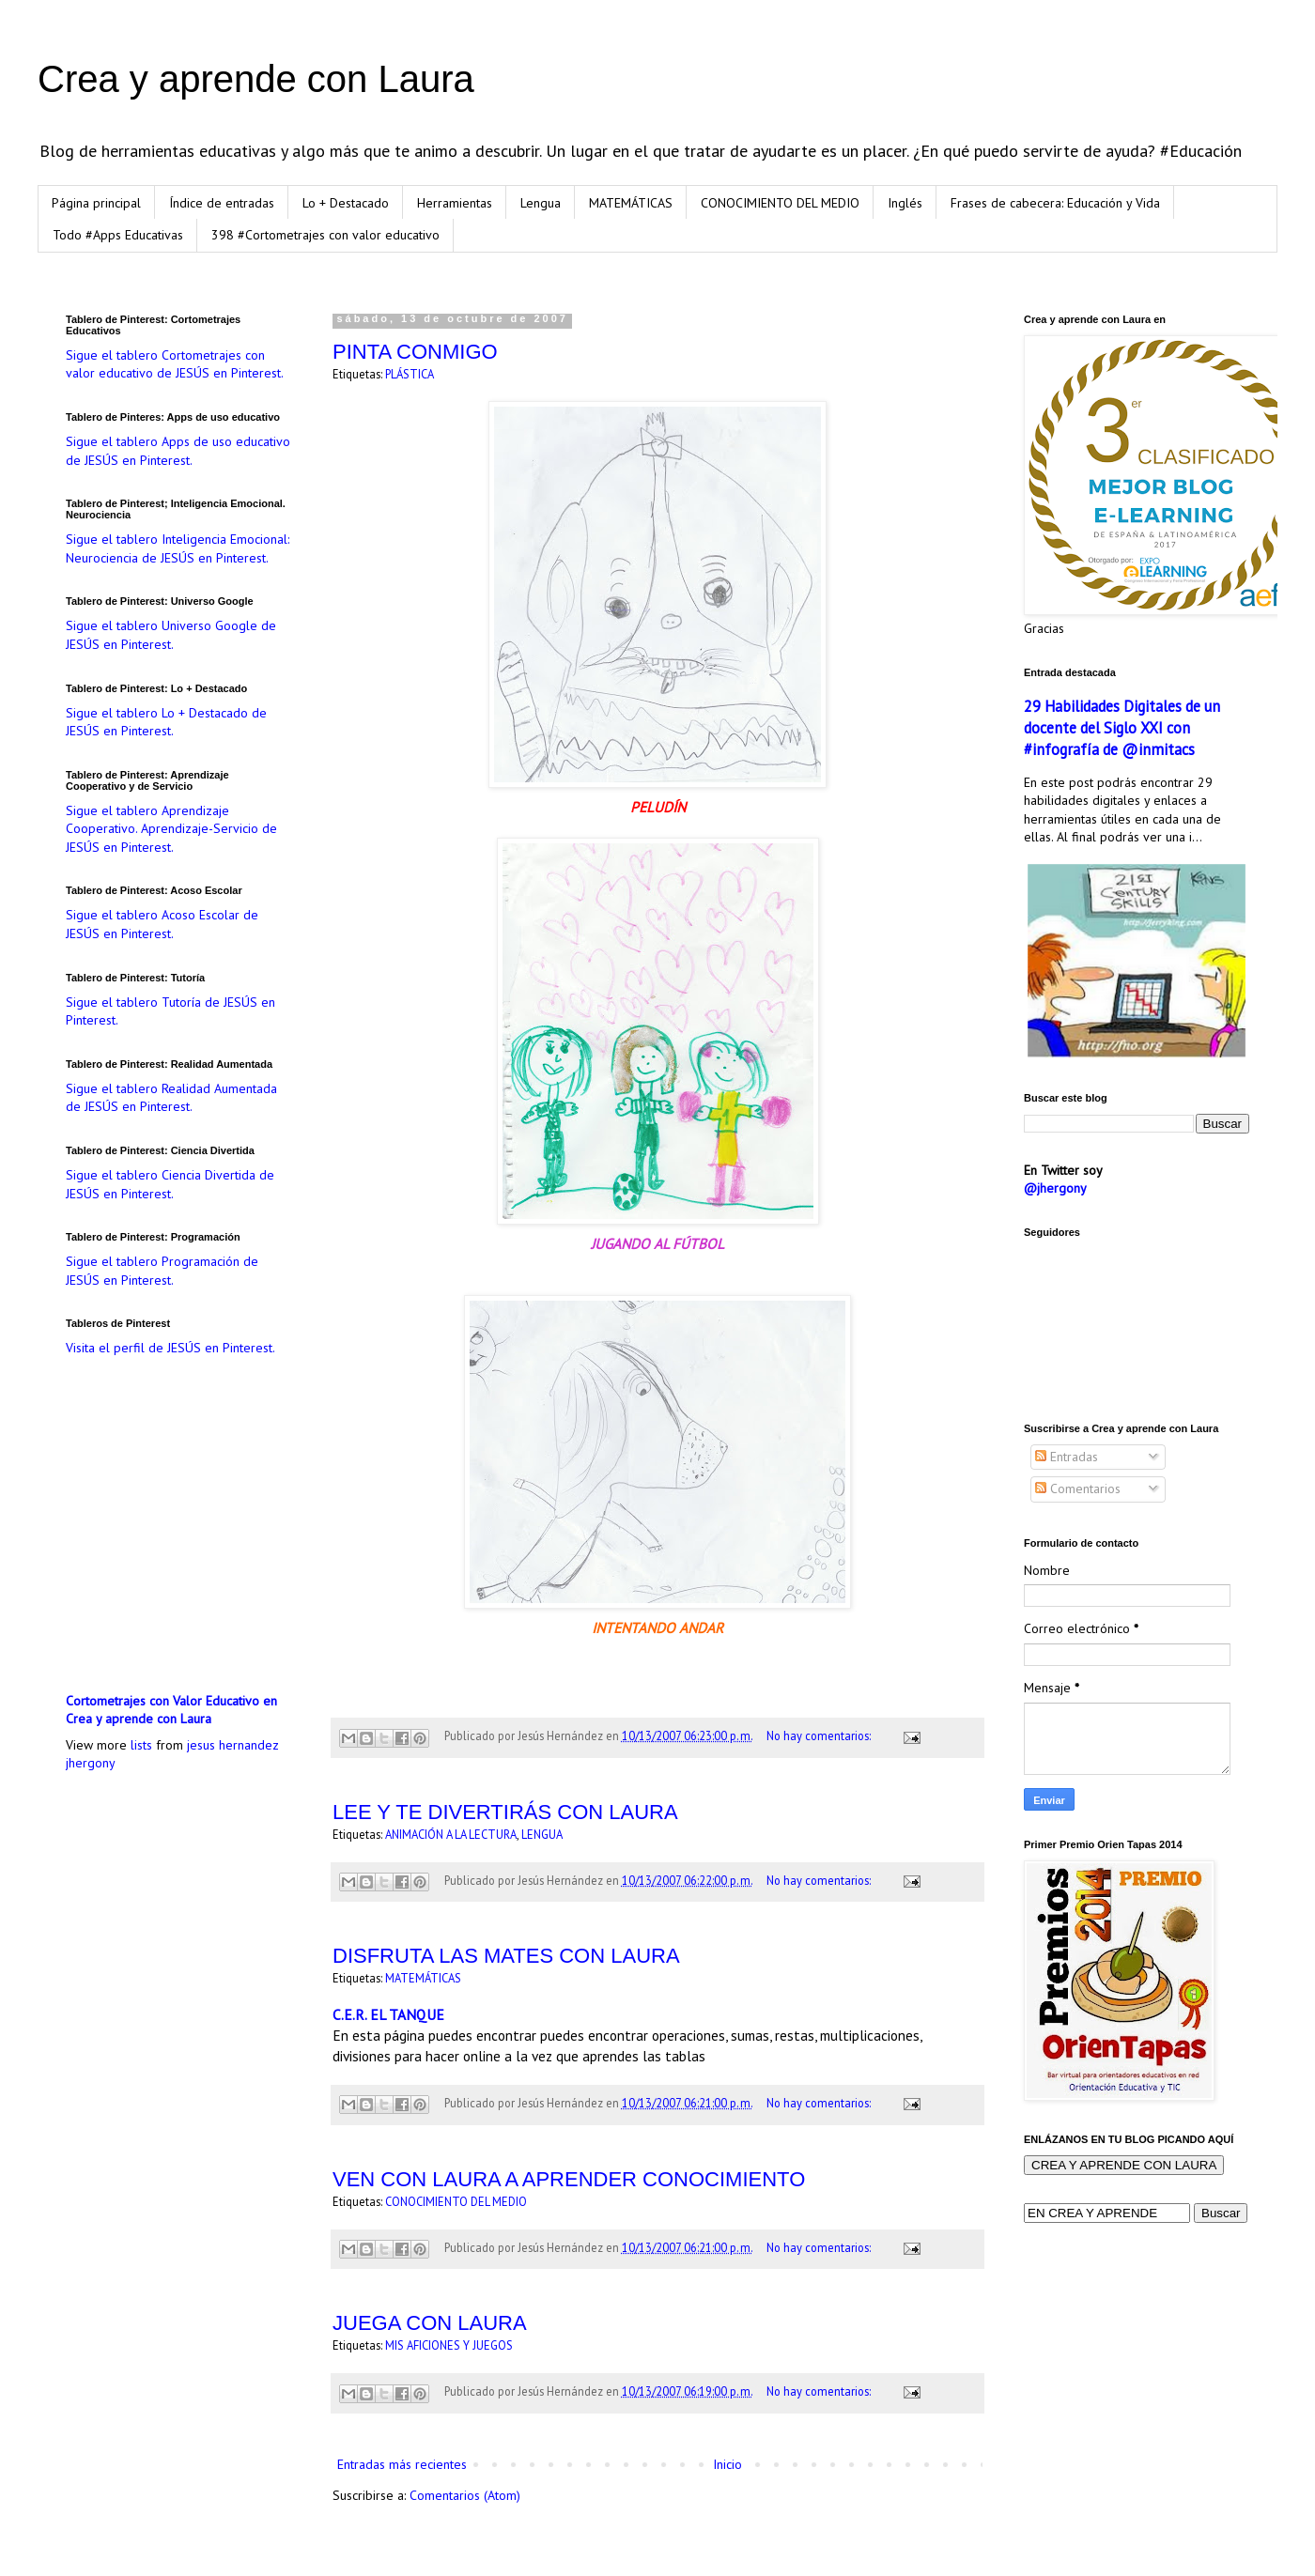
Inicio (727, 2464)
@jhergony (1055, 1188)
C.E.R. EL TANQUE (388, 2014)
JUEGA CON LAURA (430, 2323)
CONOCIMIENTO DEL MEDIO (780, 202)
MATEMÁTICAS (631, 202)
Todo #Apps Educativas (118, 234)
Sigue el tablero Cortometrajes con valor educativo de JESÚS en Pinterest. (175, 364)
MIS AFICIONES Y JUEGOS (449, 2344)
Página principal (96, 202)
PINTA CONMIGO (415, 351)
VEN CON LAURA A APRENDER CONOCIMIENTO (569, 2179)
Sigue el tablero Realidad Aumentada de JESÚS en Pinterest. (171, 1098)
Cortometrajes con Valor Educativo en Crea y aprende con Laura (171, 1710)
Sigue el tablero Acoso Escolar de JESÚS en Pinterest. (162, 924)
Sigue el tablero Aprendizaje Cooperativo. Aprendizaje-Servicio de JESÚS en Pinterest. (171, 829)
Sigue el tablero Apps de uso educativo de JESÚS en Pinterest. (178, 451)
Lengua (540, 202)
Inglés (905, 202)
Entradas (1066, 1456)
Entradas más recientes (402, 2464)
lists (141, 1744)
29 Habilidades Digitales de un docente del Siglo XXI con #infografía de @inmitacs (1122, 728)
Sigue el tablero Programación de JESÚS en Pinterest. (162, 1270)
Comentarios (1078, 1488)
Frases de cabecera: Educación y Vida (1055, 202)
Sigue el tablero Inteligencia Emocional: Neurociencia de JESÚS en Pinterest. (177, 548)
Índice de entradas (221, 202)
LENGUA (542, 1834)
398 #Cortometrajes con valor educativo (325, 234)
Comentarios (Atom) (465, 2495)
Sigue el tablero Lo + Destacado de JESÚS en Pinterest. (166, 722)
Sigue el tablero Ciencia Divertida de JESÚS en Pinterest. (170, 1184)
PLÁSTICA (409, 373)
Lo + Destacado (345, 202)
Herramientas (454, 202)
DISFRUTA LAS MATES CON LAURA (506, 1955)
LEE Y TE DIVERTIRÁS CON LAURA (505, 1812)
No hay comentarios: (820, 1735)
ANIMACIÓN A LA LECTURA (451, 1834)
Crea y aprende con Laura (256, 79)
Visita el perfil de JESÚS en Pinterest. (170, 1347)
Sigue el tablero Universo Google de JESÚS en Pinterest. (171, 635)
